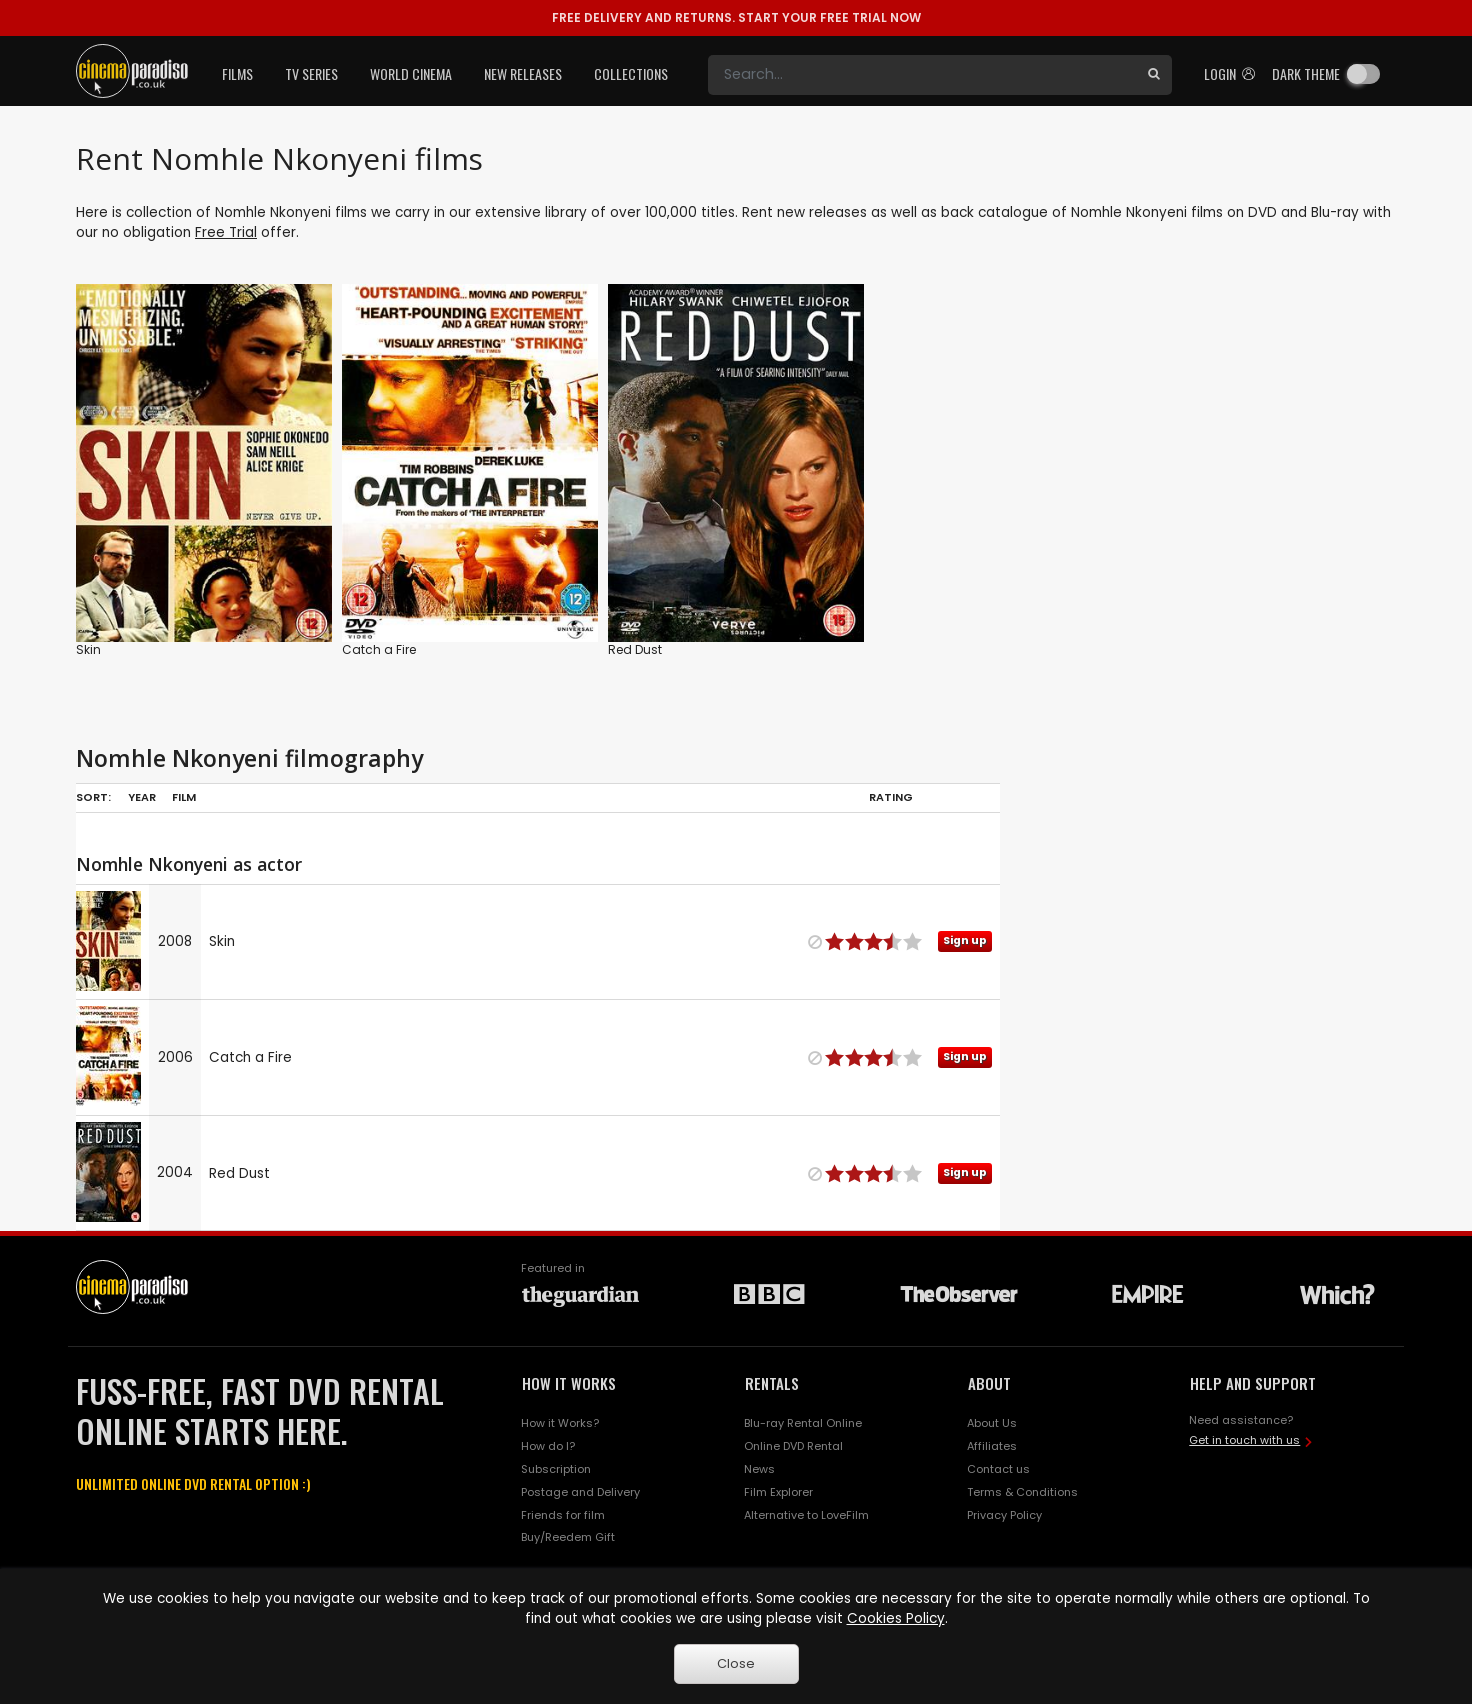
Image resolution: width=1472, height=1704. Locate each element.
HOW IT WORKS (569, 1383)
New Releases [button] (523, 73)
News (759, 1469)
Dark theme (1306, 73)
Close (736, 1663)
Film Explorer (778, 1492)
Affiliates (992, 1446)
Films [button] (237, 73)
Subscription (556, 1469)
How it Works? (560, 1423)
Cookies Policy (896, 1618)
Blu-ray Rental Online (803, 1423)
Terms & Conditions (1022, 1492)
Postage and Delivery (580, 1492)
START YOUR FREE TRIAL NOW (736, 17)
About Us (992, 1423)
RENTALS (772, 1383)
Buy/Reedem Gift (568, 1537)
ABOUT (989, 1383)
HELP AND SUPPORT (1253, 1383)
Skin (88, 649)
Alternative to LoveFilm (806, 1515)
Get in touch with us (1244, 1440)
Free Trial (226, 232)
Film (184, 797)
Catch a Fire (379, 649)
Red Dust (635, 649)
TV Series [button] (311, 73)
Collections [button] (631, 73)
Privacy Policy (1004, 1515)
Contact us (998, 1469)
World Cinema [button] (411, 73)
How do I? (548, 1446)
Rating (891, 797)
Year (142, 797)
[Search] (922, 75)
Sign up (965, 940)
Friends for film (563, 1515)
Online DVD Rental (793, 1446)
